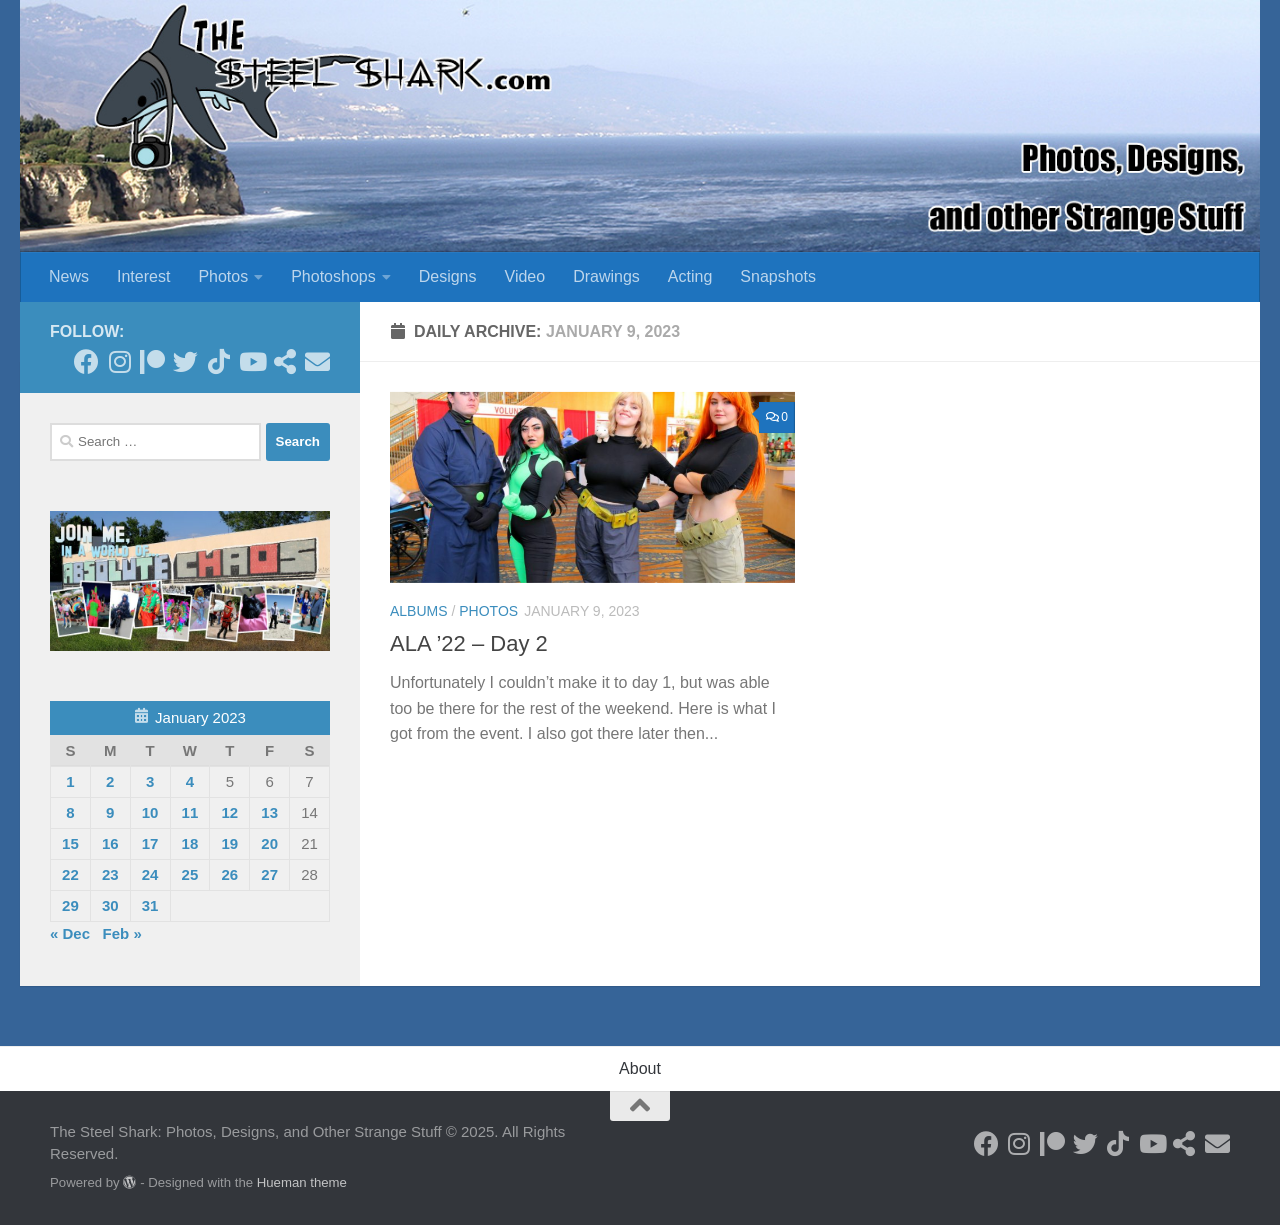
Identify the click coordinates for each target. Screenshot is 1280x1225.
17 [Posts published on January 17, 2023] (150, 843)
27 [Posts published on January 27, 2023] (269, 874)
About (640, 1068)
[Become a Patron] (152, 361)
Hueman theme (302, 1182)
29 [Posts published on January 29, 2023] (70, 905)
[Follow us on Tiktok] (218, 361)
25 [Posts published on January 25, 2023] (190, 874)
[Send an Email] (317, 361)
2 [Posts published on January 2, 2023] (110, 781)
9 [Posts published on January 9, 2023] (110, 812)
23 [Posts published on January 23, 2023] (110, 874)
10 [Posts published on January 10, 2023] (150, 812)
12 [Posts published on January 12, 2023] (229, 812)
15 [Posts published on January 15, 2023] (70, 843)
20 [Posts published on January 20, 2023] (269, 843)
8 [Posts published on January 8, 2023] (70, 812)
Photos (223, 276)
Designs (448, 276)
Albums (419, 611)
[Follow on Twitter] (185, 361)
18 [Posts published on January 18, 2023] (190, 843)
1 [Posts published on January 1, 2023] (70, 781)
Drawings (606, 276)
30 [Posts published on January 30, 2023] (110, 905)
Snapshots (778, 276)
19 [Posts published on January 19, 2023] (229, 843)
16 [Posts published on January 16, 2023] (110, 843)
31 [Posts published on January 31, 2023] (150, 905)
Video (525, 276)
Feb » (122, 933)
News (69, 276)
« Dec (70, 933)
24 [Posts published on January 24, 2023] (150, 874)
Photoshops (333, 276)
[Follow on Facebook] (86, 361)
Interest (143, 276)
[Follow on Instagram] (119, 361)
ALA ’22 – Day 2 (469, 643)
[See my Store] (284, 361)
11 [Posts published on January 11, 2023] (190, 812)
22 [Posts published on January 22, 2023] (70, 874)
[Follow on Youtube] (251, 361)
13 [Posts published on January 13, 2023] (269, 812)
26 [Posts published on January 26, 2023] (229, 874)
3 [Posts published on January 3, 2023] (150, 781)
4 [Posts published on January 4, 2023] (190, 781)
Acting (690, 276)
